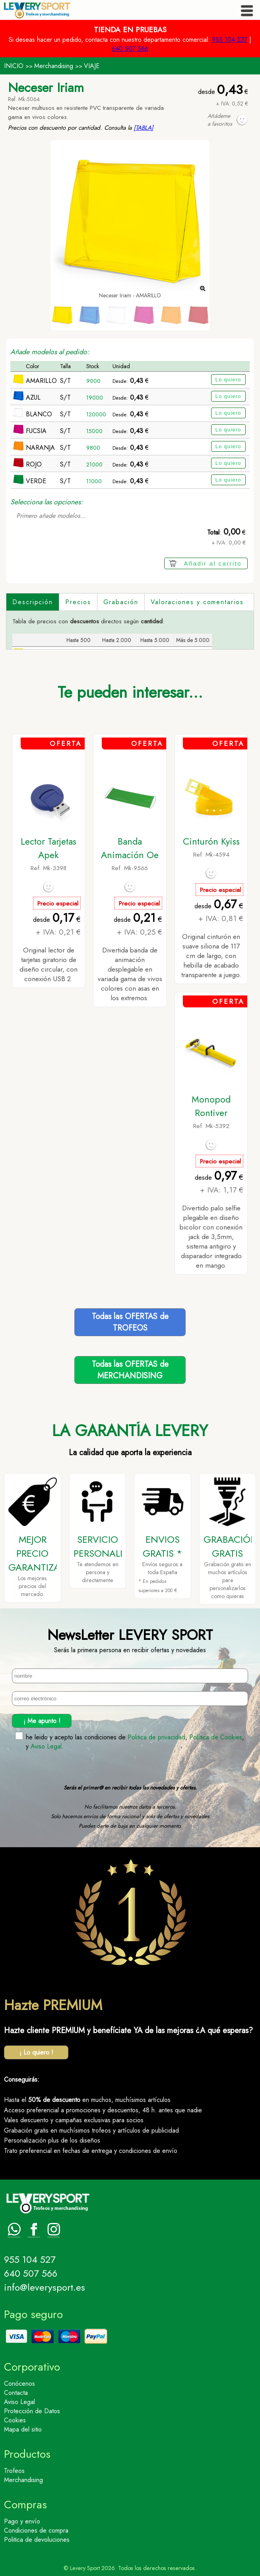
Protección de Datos (32, 2411)
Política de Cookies (215, 1737)
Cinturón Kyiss (211, 841)
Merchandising (53, 65)
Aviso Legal (46, 1746)
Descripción (32, 602)
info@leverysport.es (44, 2287)
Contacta (16, 2392)
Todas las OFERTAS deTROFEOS (130, 1322)
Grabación (120, 602)
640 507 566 (130, 48)
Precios (78, 602)
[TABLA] (143, 127)
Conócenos (19, 2383)
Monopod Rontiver (211, 1106)
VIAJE (91, 65)
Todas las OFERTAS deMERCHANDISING (130, 1370)
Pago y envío (22, 2521)
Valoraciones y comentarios (197, 602)
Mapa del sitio (23, 2429)
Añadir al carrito (213, 563)
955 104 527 (229, 39)
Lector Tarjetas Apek (48, 848)
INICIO (13, 65)
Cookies (15, 2420)
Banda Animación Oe (130, 848)
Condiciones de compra (36, 2530)
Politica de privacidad (156, 1737)
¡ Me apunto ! (41, 1720)
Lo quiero (228, 379)
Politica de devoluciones (37, 2539)
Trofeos (14, 2470)
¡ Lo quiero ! (36, 2052)
